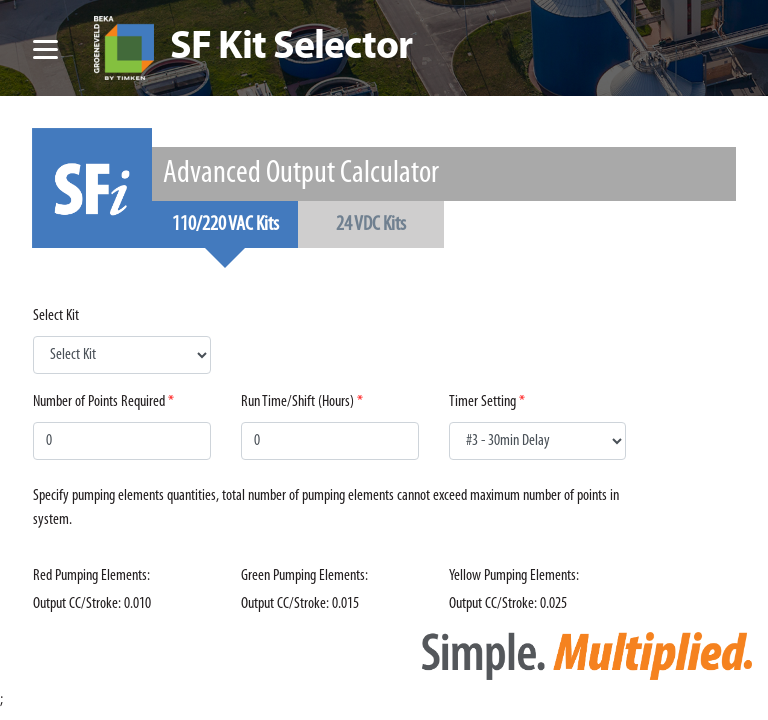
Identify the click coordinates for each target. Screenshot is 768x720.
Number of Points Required (99, 402)
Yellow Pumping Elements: (514, 576)
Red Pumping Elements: (91, 576)
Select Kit (56, 316)
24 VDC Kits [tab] (371, 224)
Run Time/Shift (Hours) (297, 402)
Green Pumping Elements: (304, 576)
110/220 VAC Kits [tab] (225, 224)
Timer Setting (482, 402)
